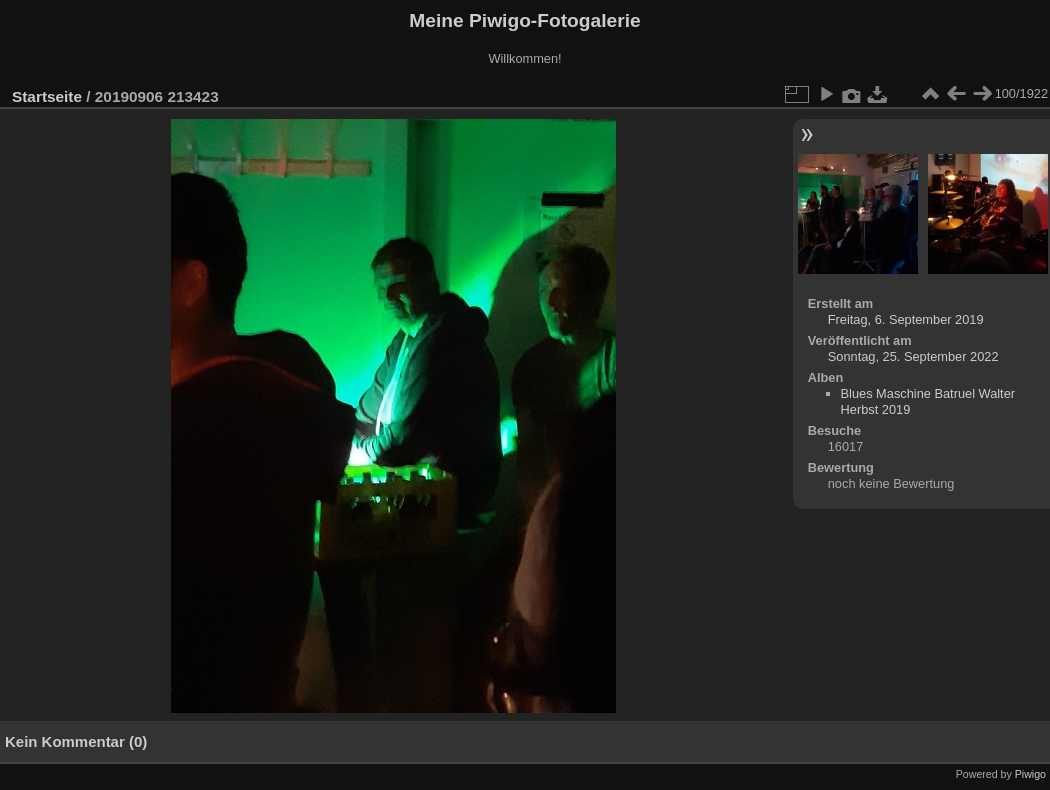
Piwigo (1030, 774)
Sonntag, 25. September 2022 (913, 356)
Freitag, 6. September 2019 (906, 319)
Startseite (47, 96)
